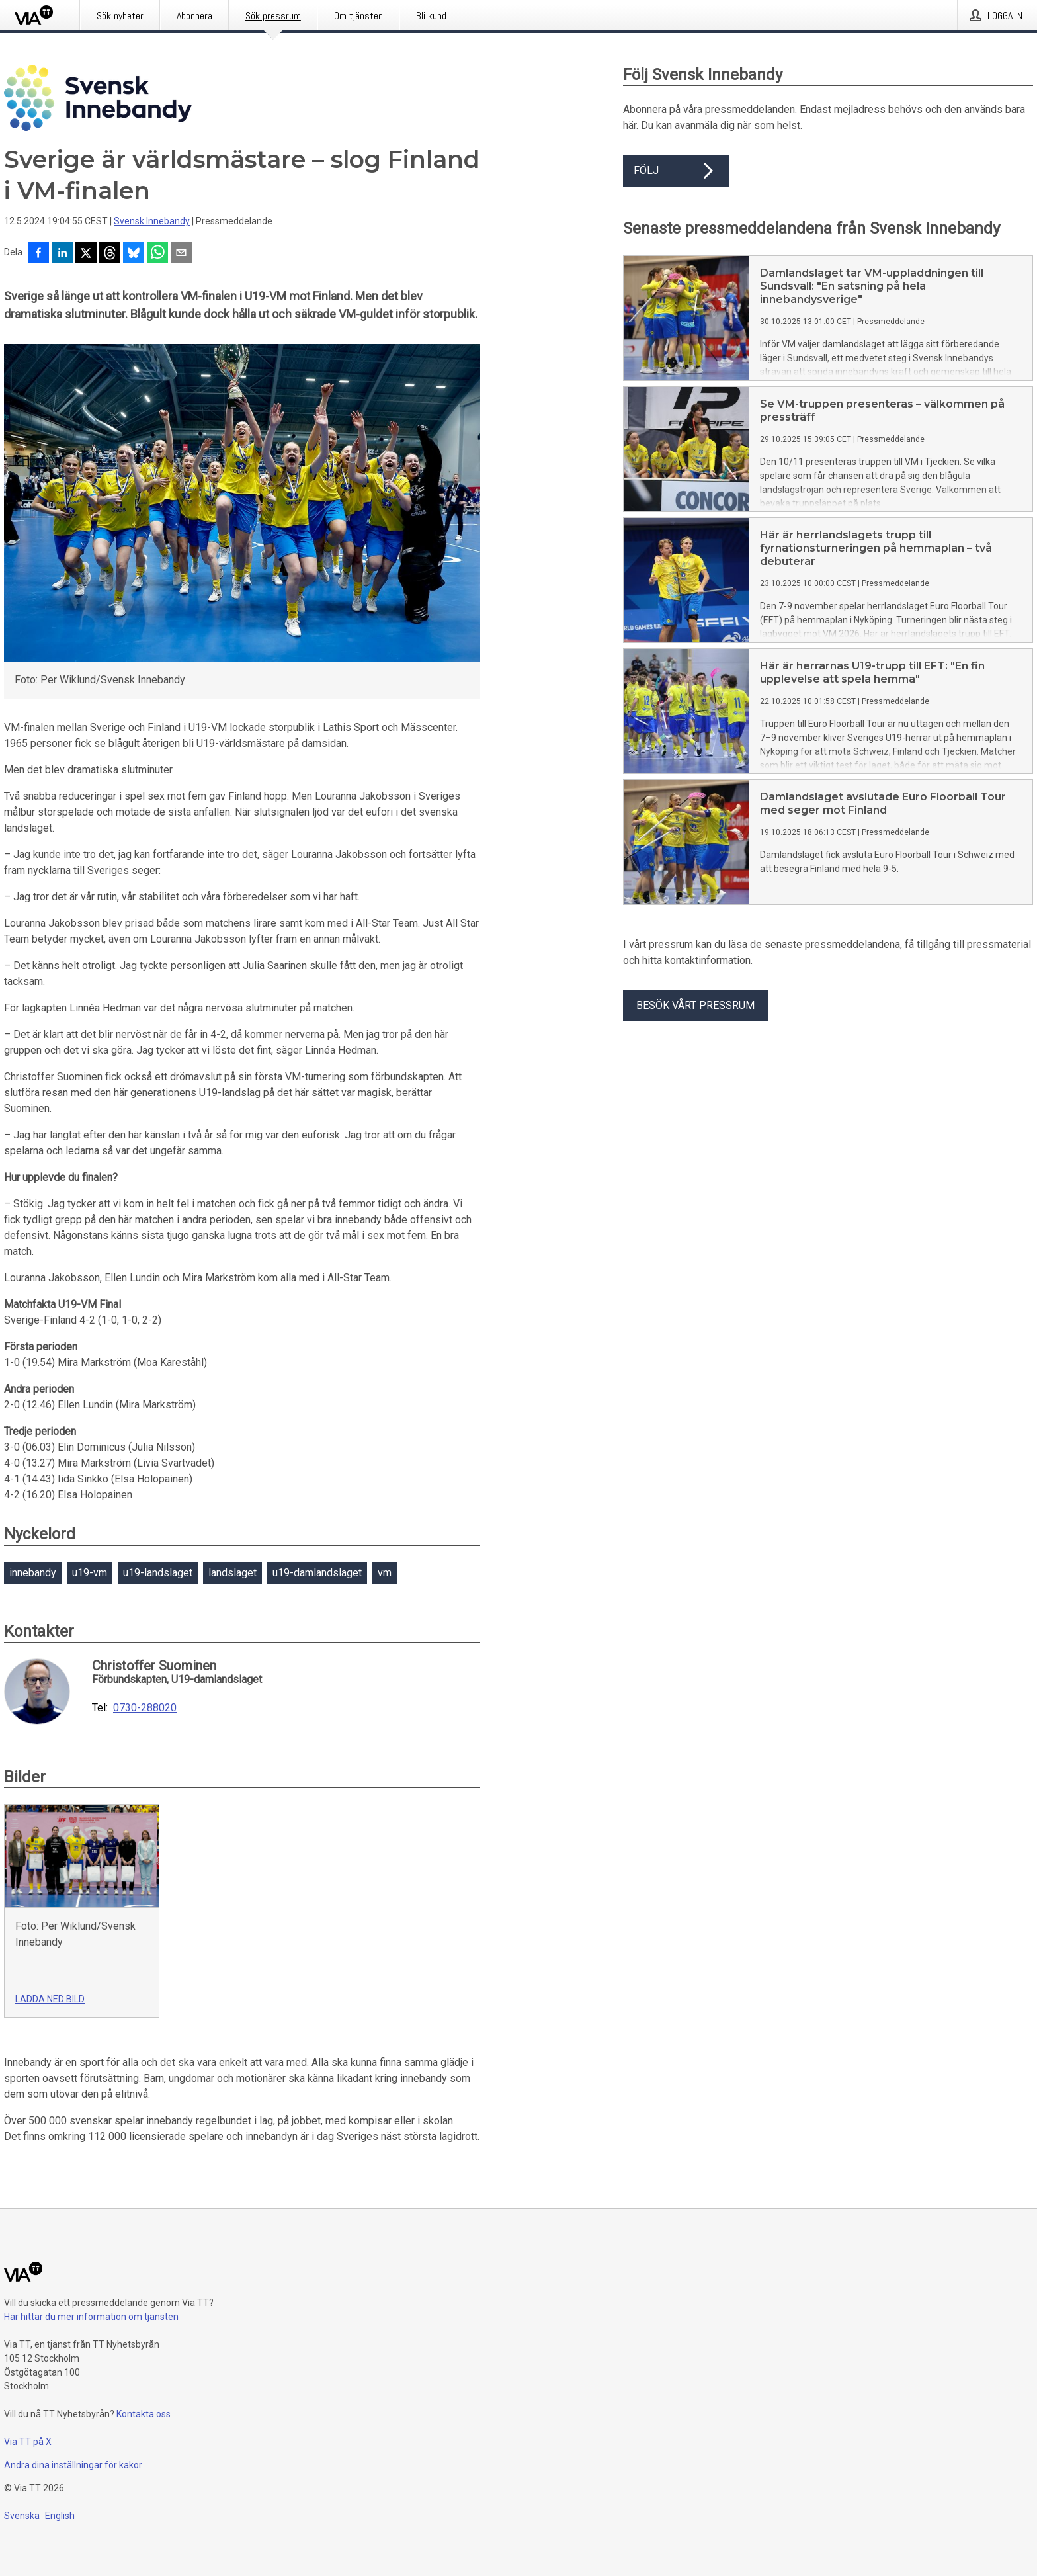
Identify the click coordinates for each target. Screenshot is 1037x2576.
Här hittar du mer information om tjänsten (91, 2316)
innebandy (32, 1573)
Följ (676, 171)
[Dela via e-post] (181, 254)
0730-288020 (145, 1708)
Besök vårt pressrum (695, 1005)
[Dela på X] (86, 254)
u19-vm (89, 1573)
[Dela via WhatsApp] (157, 254)
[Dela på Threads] (109, 254)
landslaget (232, 1573)
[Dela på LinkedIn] (62, 254)
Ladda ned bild (50, 1999)
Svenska (22, 2516)
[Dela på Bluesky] (133, 254)
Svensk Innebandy (152, 221)
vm (385, 1573)
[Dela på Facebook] (38, 254)
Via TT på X (28, 2441)
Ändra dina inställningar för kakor (73, 2465)
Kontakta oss (143, 2414)
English (60, 2516)
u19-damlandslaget (317, 1573)
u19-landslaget (157, 1573)
